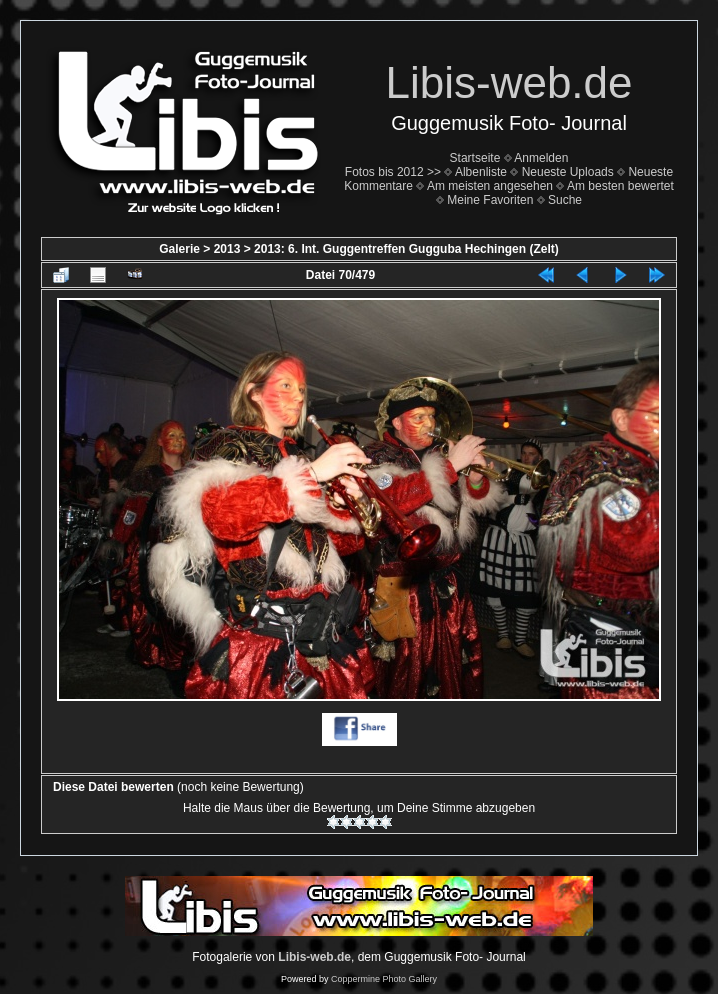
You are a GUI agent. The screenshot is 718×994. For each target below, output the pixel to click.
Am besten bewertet (620, 186)
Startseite (475, 158)
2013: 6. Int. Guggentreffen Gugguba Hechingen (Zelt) (406, 249)
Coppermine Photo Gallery (384, 979)
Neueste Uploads (568, 172)
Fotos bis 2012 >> (393, 172)
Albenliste (481, 172)
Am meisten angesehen (490, 186)
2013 (227, 249)
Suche (565, 200)
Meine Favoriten (490, 200)
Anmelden (541, 158)
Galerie (179, 249)
